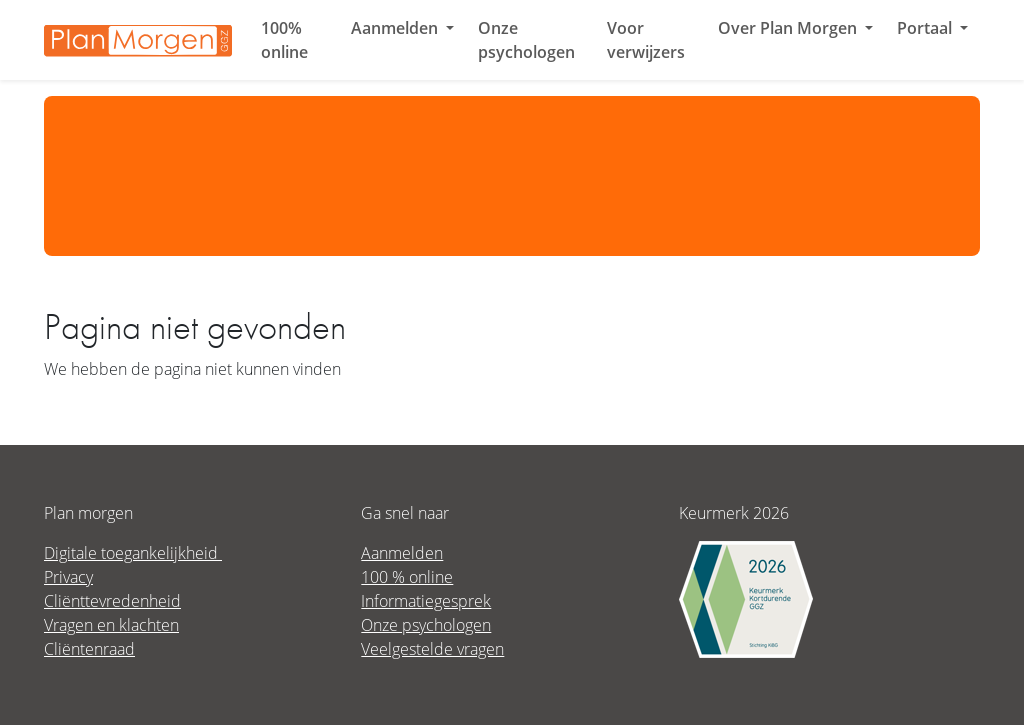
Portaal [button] (926, 28)
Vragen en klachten (111, 624)
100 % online (407, 576)
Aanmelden (402, 552)
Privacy (68, 576)
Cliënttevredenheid (112, 600)
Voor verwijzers (646, 40)
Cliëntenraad (89, 648)
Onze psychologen (526, 40)
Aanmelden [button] (396, 28)
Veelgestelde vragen (432, 648)
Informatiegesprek (426, 600)
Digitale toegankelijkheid (133, 552)
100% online (284, 40)
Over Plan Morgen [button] (789, 28)
